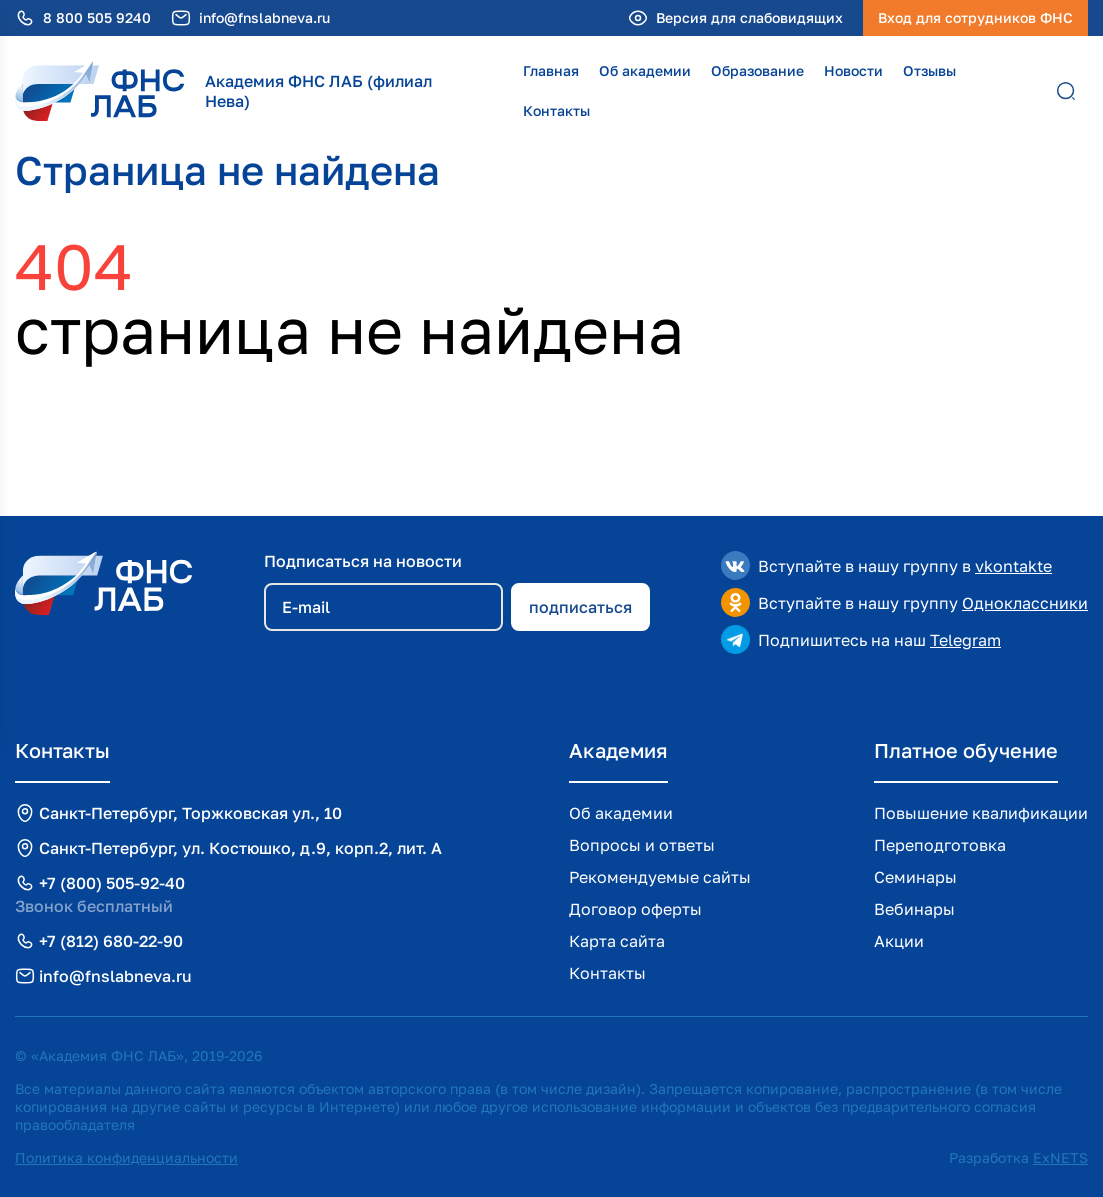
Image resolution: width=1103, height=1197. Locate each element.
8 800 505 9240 (97, 18)
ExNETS (1060, 1157)
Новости (853, 70)
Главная (551, 70)
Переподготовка (940, 845)
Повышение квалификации (981, 813)
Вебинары (914, 909)
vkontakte (1013, 566)
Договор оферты (635, 909)
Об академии (645, 70)
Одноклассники (1025, 603)
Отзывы (929, 70)
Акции (899, 941)
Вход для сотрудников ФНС (975, 17)
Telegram (965, 640)
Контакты (556, 110)
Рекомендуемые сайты (660, 877)
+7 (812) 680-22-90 (111, 941)
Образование (757, 70)
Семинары (915, 877)
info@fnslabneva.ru (264, 18)
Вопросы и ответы (642, 845)
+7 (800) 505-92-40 (112, 883)
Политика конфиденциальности (126, 1157)
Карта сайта (617, 941)
